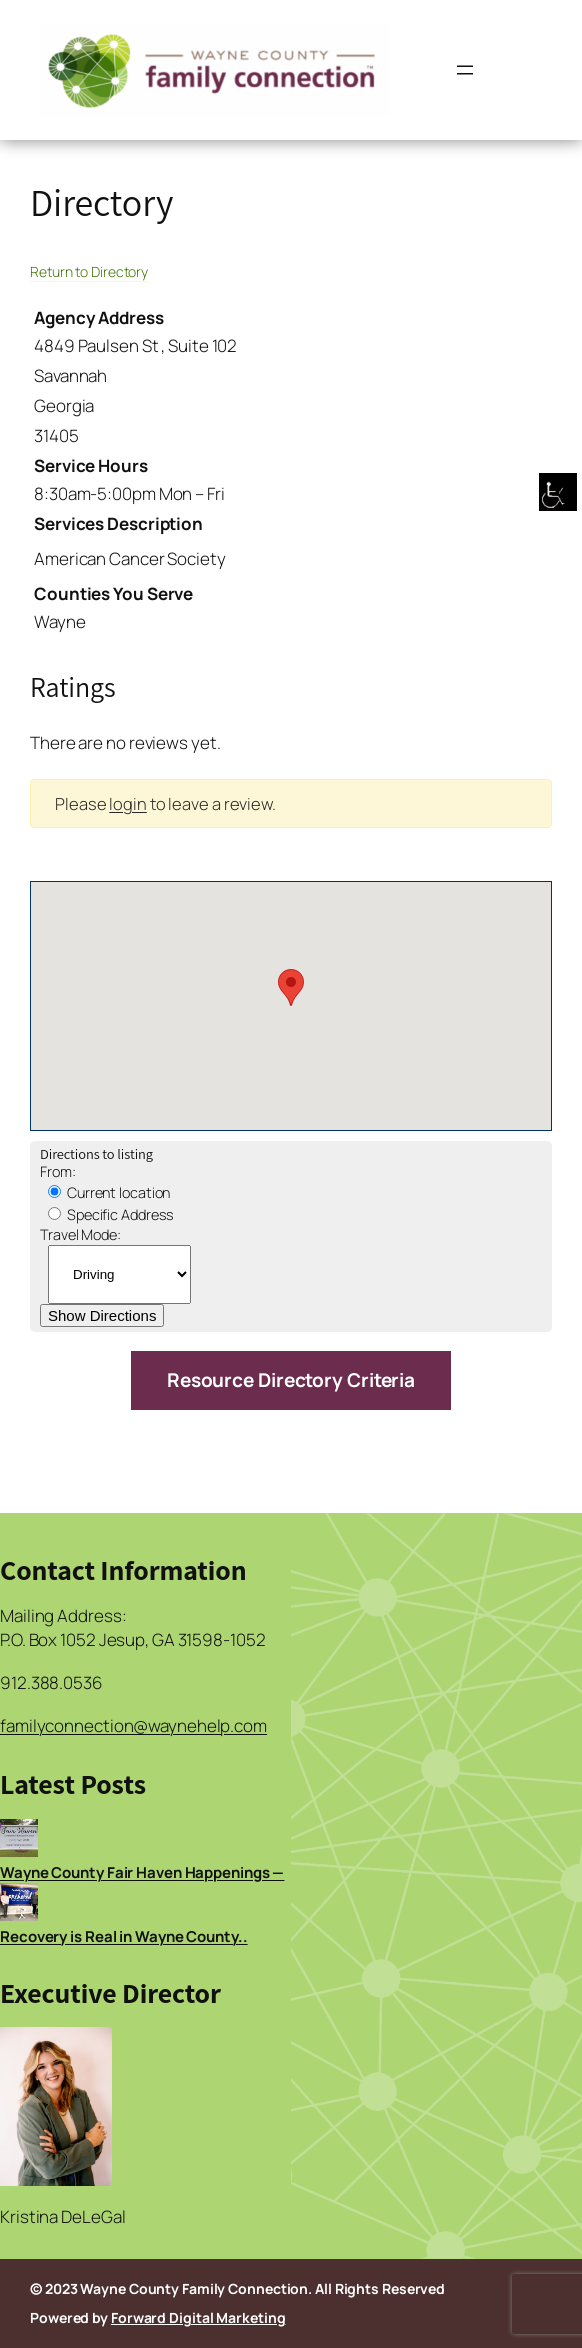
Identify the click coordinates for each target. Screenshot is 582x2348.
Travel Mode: (80, 1234)
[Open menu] (465, 70)
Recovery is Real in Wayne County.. (124, 1936)
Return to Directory (89, 271)
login (128, 803)
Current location (109, 1192)
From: (58, 1171)
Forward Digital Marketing (198, 2317)
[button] (291, 987)
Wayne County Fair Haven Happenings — (142, 1872)
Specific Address (111, 1214)
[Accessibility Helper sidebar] (558, 494)
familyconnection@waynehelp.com (133, 1725)
